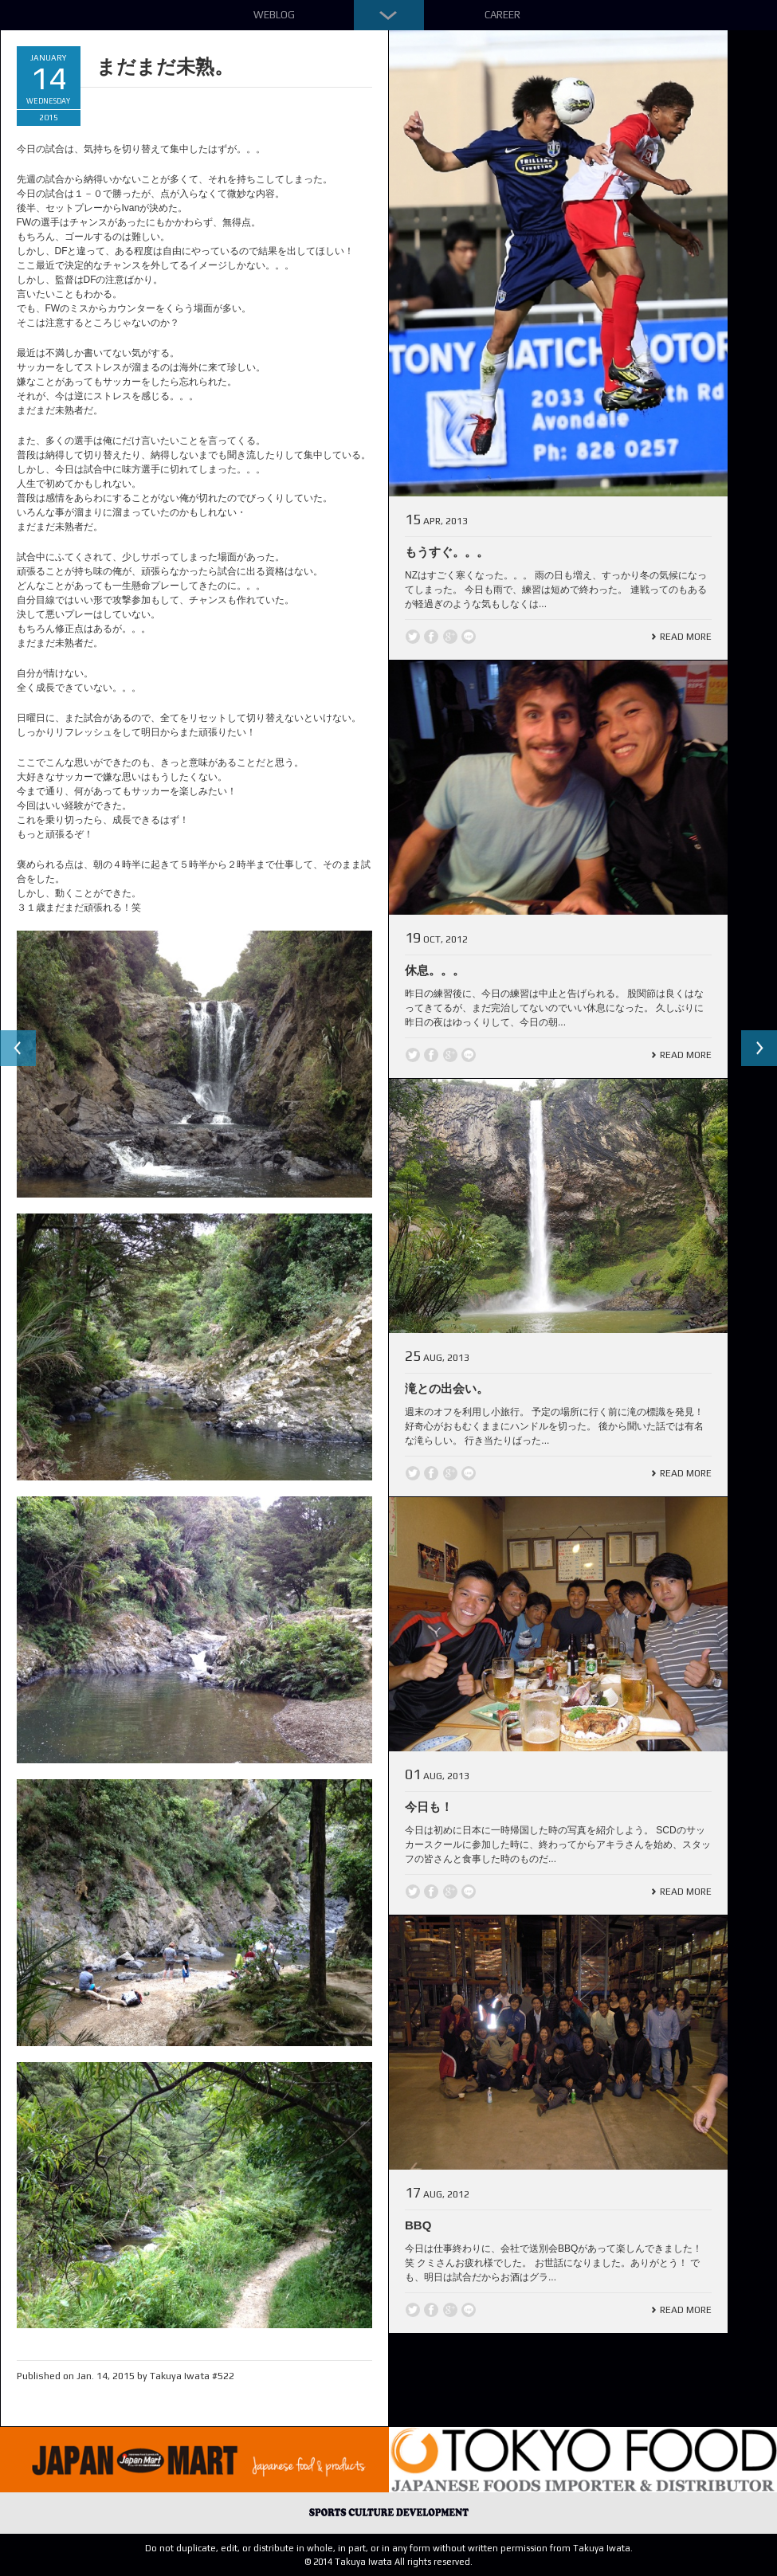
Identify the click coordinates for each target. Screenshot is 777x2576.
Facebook (431, 636)
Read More (686, 636)
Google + (450, 636)
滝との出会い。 (447, 1388)
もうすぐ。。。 (447, 552)
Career (502, 15)
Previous (19, 1049)
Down (389, 15)
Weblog (274, 15)
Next (758, 1049)
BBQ (418, 2225)
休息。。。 (435, 970)
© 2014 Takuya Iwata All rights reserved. (388, 2561)
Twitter (413, 636)
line (468, 636)
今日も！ (429, 1806)
